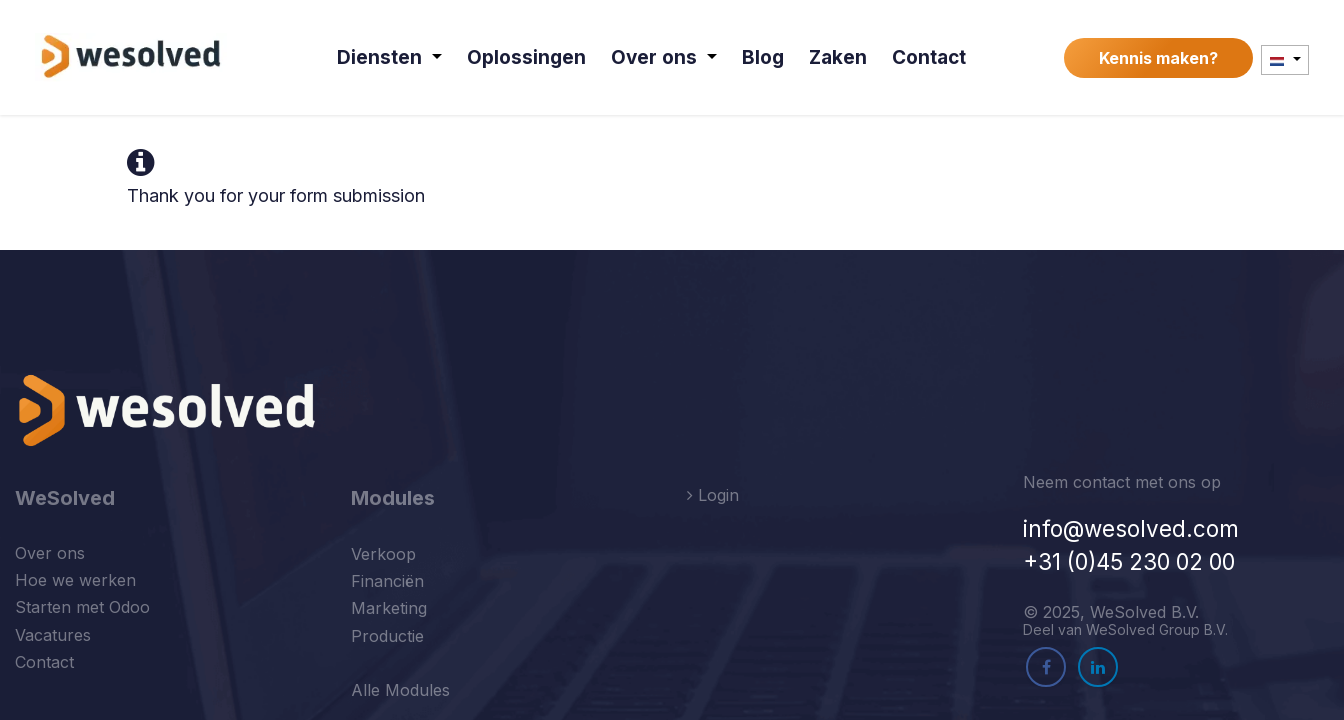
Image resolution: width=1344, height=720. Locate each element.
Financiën (387, 581)
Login (713, 495)
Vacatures (53, 635)
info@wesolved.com (1131, 528)
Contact (44, 662)
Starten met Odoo (82, 607)
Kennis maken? (1158, 58)
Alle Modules (400, 690)
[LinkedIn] (1098, 667)
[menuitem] (392, 57)
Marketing (389, 608)
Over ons (50, 553)
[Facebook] (1046, 667)
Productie (387, 636)
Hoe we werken (75, 580)
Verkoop (383, 554)
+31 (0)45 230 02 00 (1129, 561)
